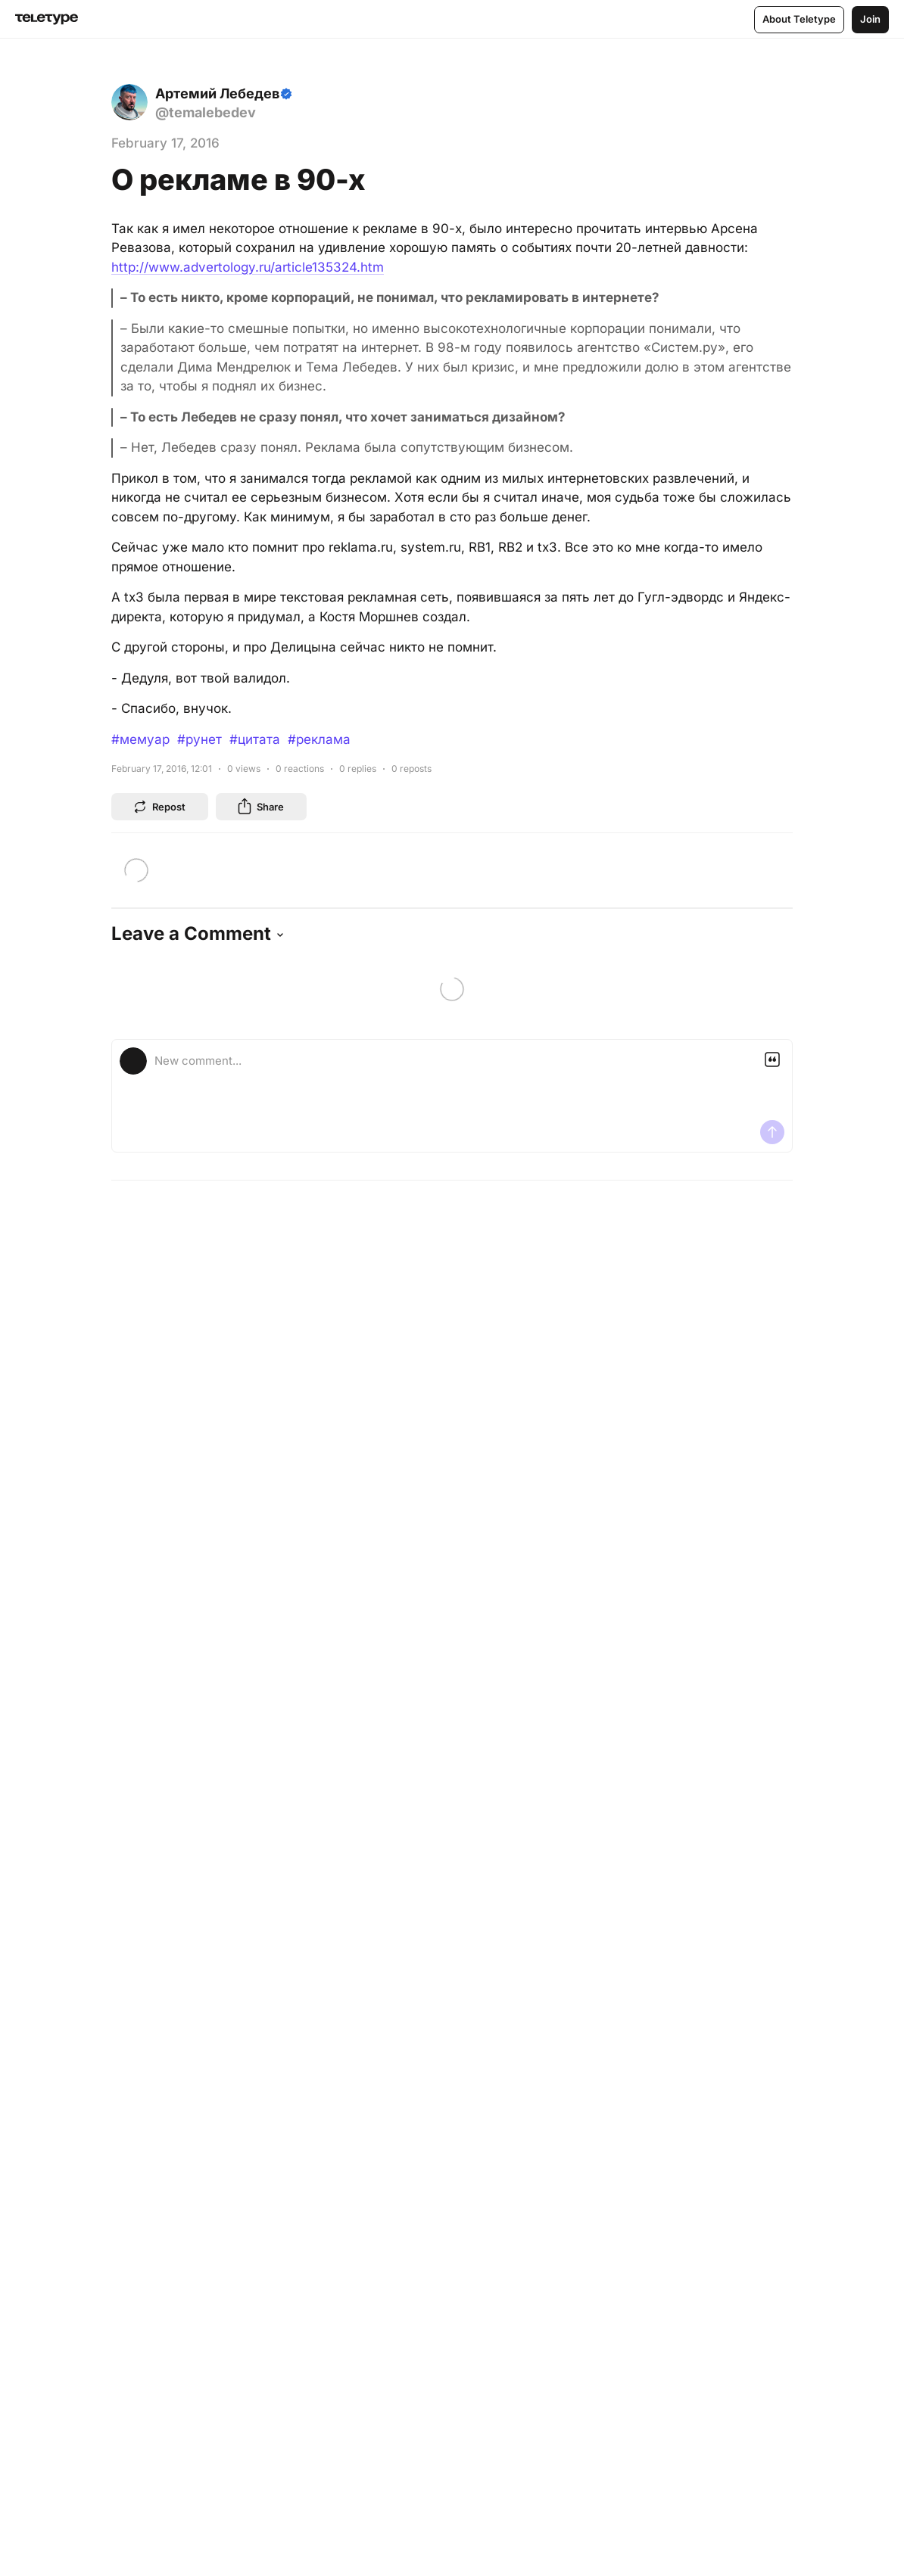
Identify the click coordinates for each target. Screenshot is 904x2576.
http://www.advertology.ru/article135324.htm (247, 267)
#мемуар (140, 739)
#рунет (199, 739)
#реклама (319, 739)
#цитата (254, 739)
